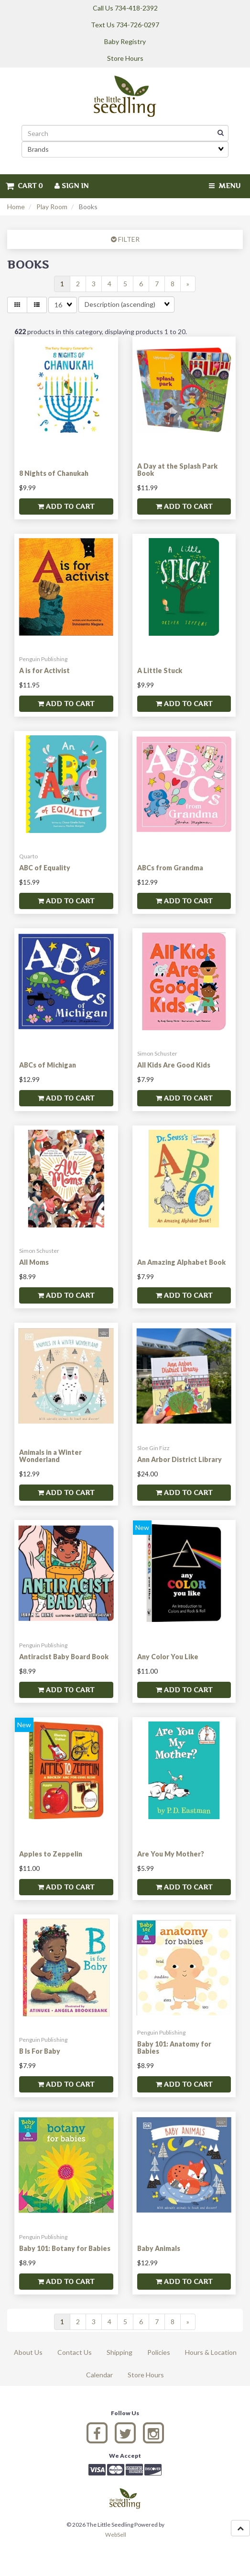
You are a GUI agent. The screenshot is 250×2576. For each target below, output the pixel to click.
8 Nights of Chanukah (53, 473)
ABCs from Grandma (170, 868)
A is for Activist (44, 670)
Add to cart (66, 506)
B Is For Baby (39, 2051)
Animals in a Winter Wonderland (50, 1455)
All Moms (34, 1262)
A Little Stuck (159, 670)
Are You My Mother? (170, 1854)
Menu (224, 185)
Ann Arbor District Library (179, 1459)
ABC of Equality (44, 868)
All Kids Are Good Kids (173, 1065)
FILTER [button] (128, 239)
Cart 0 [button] (24, 185)
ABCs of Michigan (47, 1065)
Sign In (71, 185)
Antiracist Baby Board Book (64, 1657)
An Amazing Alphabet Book (181, 1262)
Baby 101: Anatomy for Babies (174, 2047)
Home (16, 206)
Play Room (51, 206)
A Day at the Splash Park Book (177, 469)
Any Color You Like (167, 1657)
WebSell (115, 2534)
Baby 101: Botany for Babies (64, 2248)
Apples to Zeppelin (50, 1854)
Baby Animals (158, 2248)
